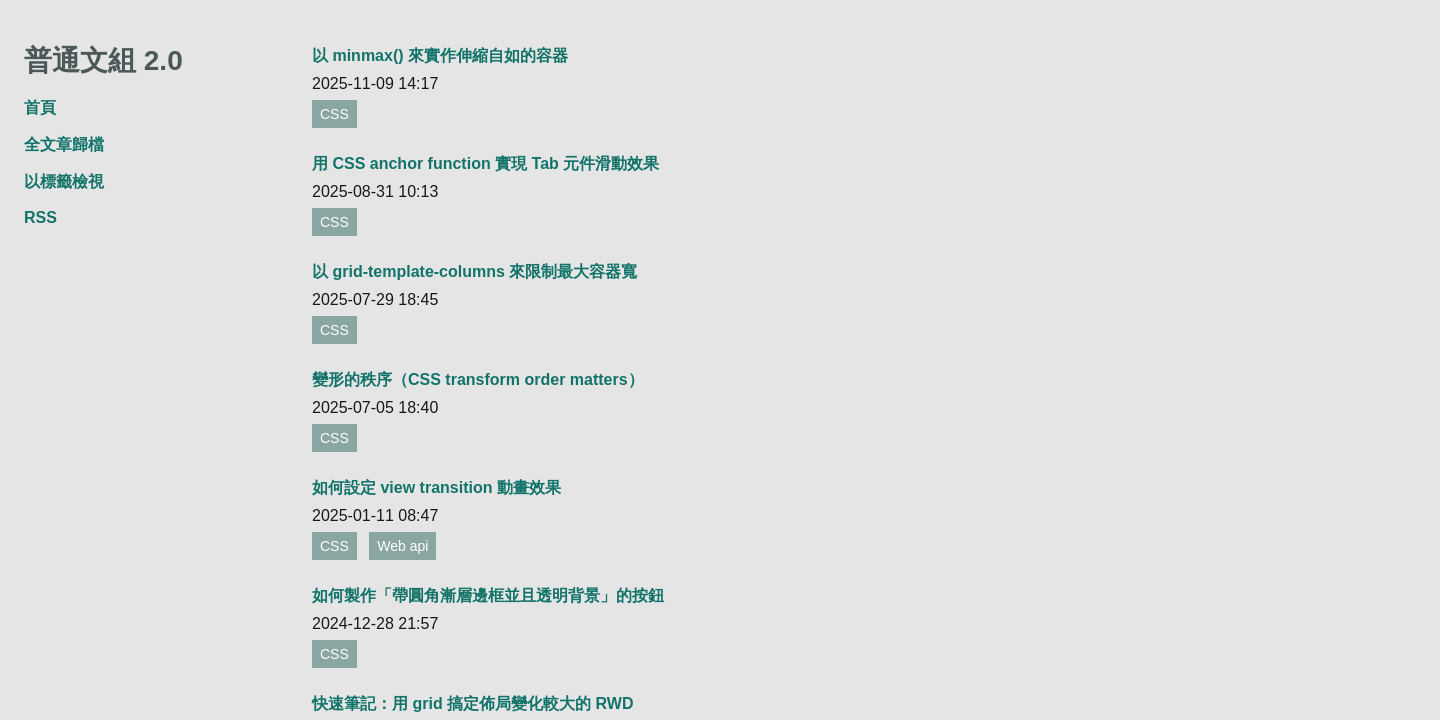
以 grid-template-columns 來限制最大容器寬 (474, 271)
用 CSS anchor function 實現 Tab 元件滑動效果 (485, 163)
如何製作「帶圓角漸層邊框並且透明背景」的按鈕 (488, 595)
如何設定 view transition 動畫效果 (436, 487)
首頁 (40, 107)
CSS (334, 114)
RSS (40, 217)
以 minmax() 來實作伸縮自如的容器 (440, 55)
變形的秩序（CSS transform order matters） (478, 379)
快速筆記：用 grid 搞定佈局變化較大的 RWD (472, 703)
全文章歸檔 (64, 144)
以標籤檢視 (64, 181)
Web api (402, 546)
